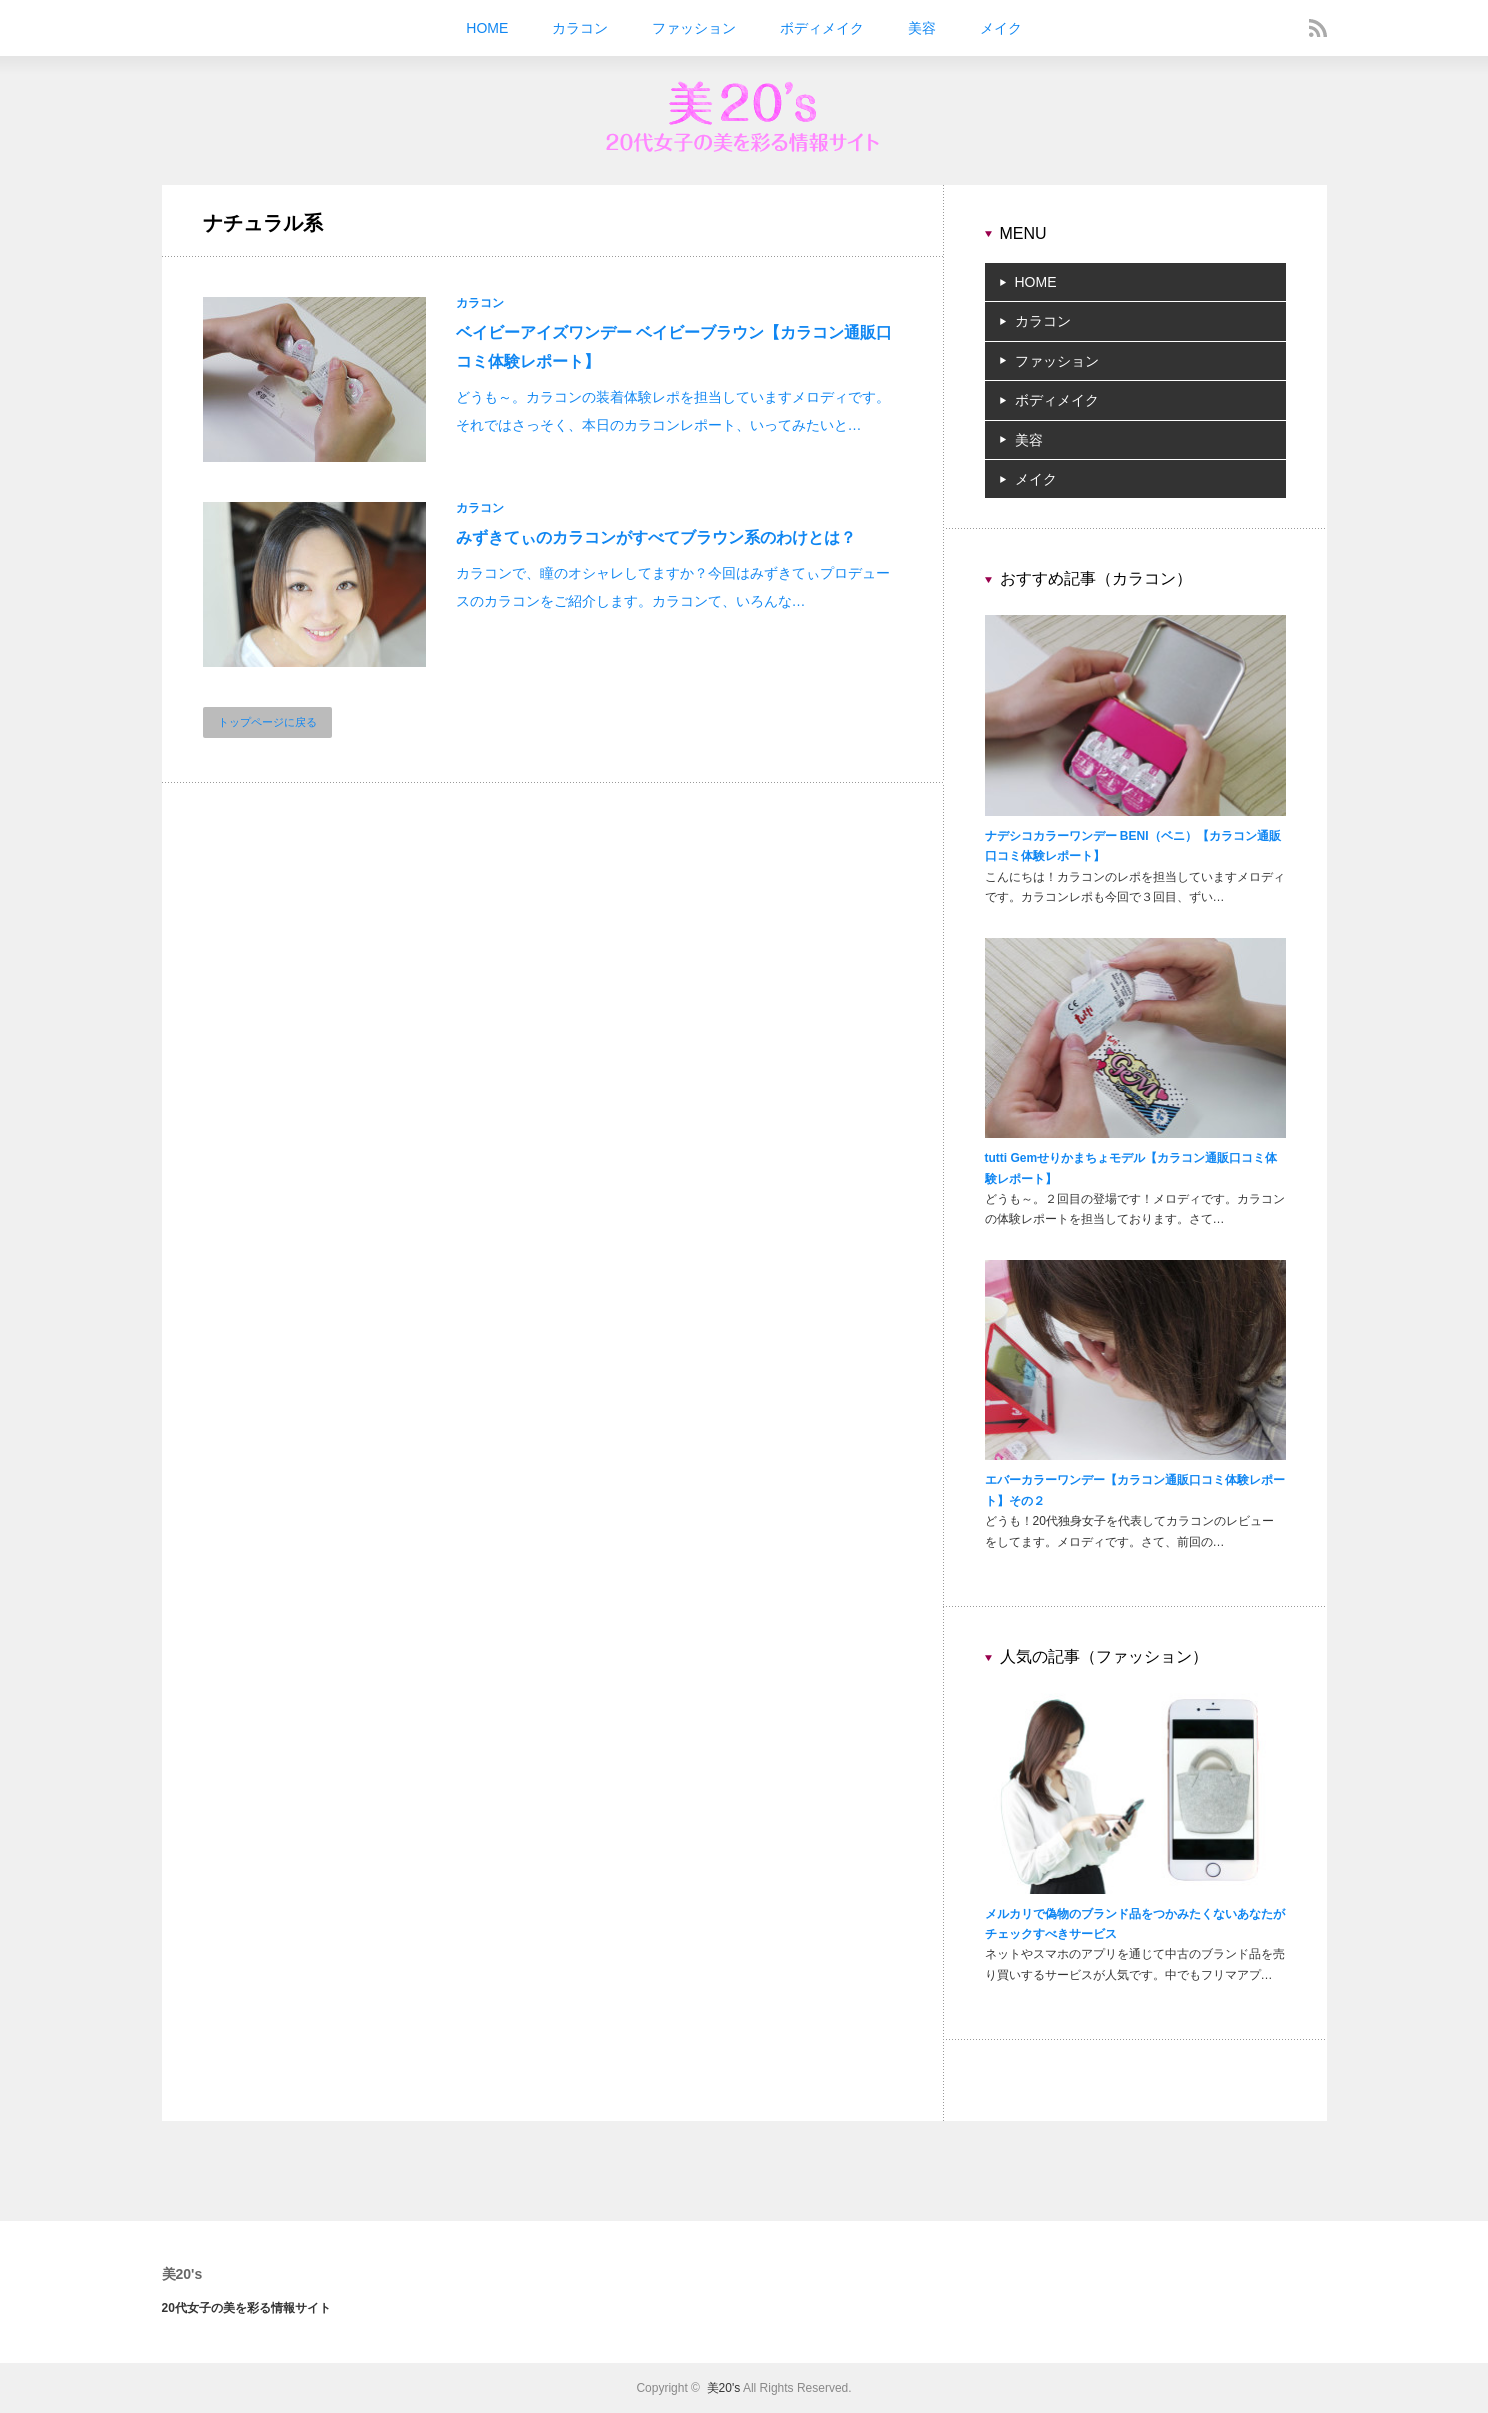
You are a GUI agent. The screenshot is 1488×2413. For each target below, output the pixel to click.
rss (1318, 28)
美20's (182, 2274)
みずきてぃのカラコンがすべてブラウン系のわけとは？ (656, 537)
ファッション (694, 28)
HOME (487, 28)
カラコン (580, 28)
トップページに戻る (267, 722)
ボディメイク (822, 28)
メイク (1001, 28)
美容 (922, 28)
